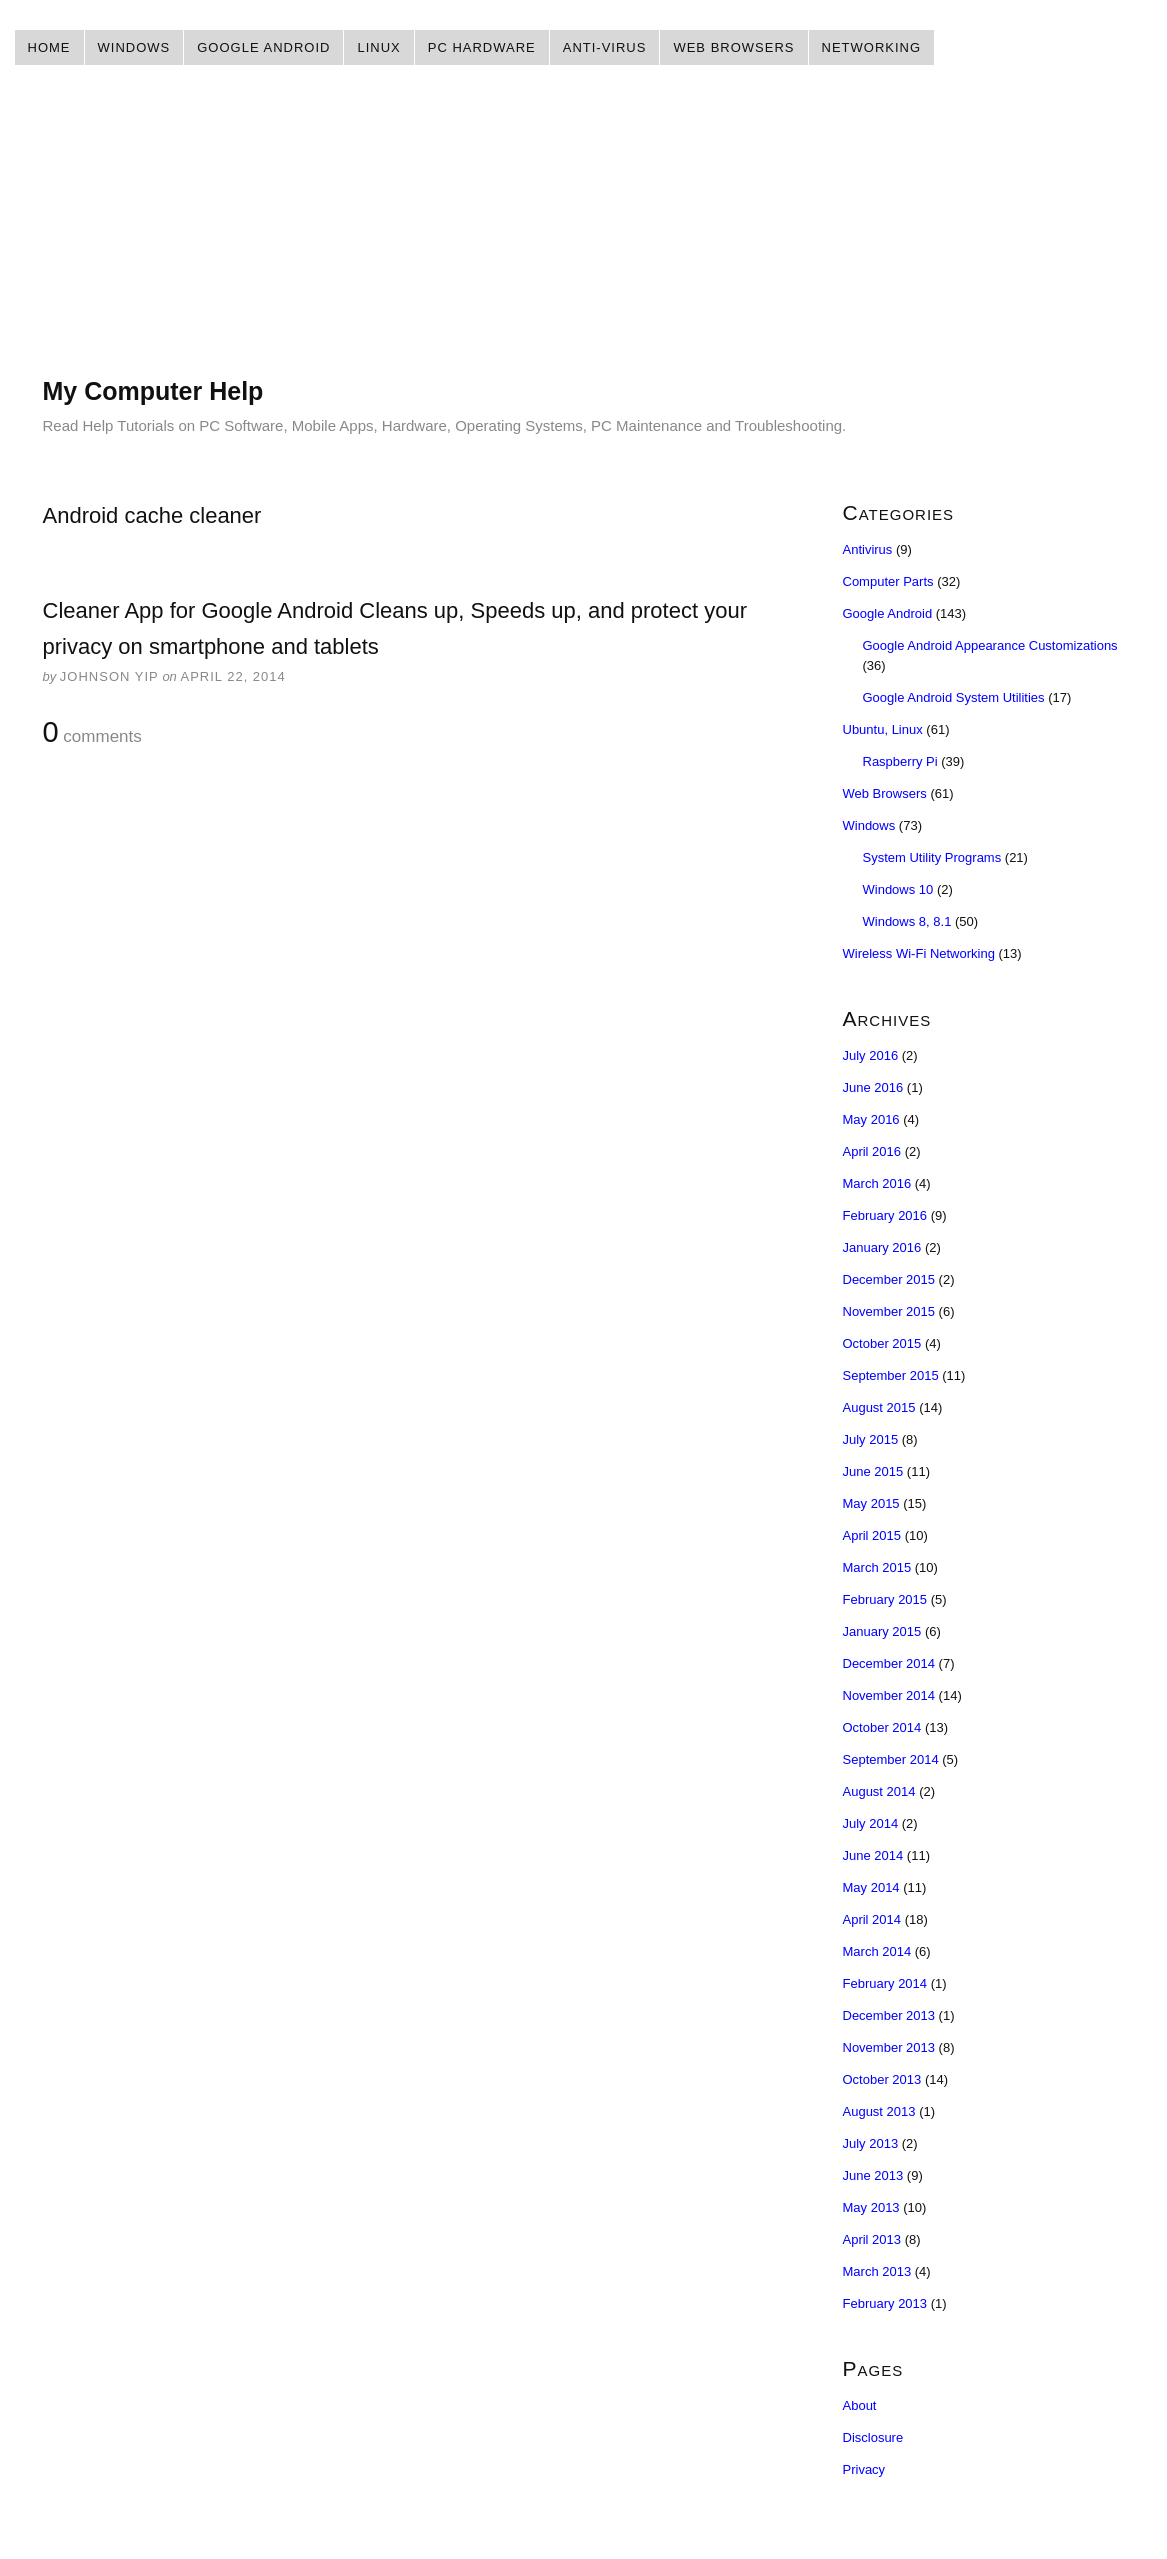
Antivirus (868, 549)
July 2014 (871, 1823)
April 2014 (872, 1919)
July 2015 (871, 1439)
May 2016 (871, 1119)
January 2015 (882, 1631)
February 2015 (885, 1599)
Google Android (263, 47)
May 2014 (871, 1887)
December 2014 (889, 1663)
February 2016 (885, 1215)
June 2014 (873, 1855)
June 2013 (873, 2175)
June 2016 (873, 1087)
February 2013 (885, 2303)
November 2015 (889, 1311)
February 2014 (885, 1983)
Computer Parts (888, 581)
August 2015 (879, 1407)
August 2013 (879, 2111)
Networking (872, 47)
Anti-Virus (605, 47)
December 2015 (889, 1279)
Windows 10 (898, 889)
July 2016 (871, 1055)
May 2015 (871, 1503)
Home (49, 47)
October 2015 (882, 1343)
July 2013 (871, 2143)
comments (92, 733)
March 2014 (877, 1951)
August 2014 (879, 1791)
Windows (134, 47)
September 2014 (891, 1759)
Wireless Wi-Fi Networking (919, 953)
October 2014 (882, 1727)
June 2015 (873, 1471)
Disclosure (873, 2437)
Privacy (864, 2469)
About (860, 2405)
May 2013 (871, 2207)
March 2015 (877, 1567)
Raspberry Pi (900, 761)
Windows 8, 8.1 (907, 921)
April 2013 (872, 2239)
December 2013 (889, 2015)
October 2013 (882, 2079)
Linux (378, 47)
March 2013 (877, 2271)
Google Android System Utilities (954, 697)
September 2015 (891, 1375)
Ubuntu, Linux (883, 729)
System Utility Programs (932, 857)
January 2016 (882, 1247)
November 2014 (889, 1695)
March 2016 (877, 1183)
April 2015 (872, 1535)
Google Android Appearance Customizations (990, 645)
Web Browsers (733, 47)
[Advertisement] (584, 235)
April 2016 (872, 1151)
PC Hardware (482, 47)
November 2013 (889, 2047)
